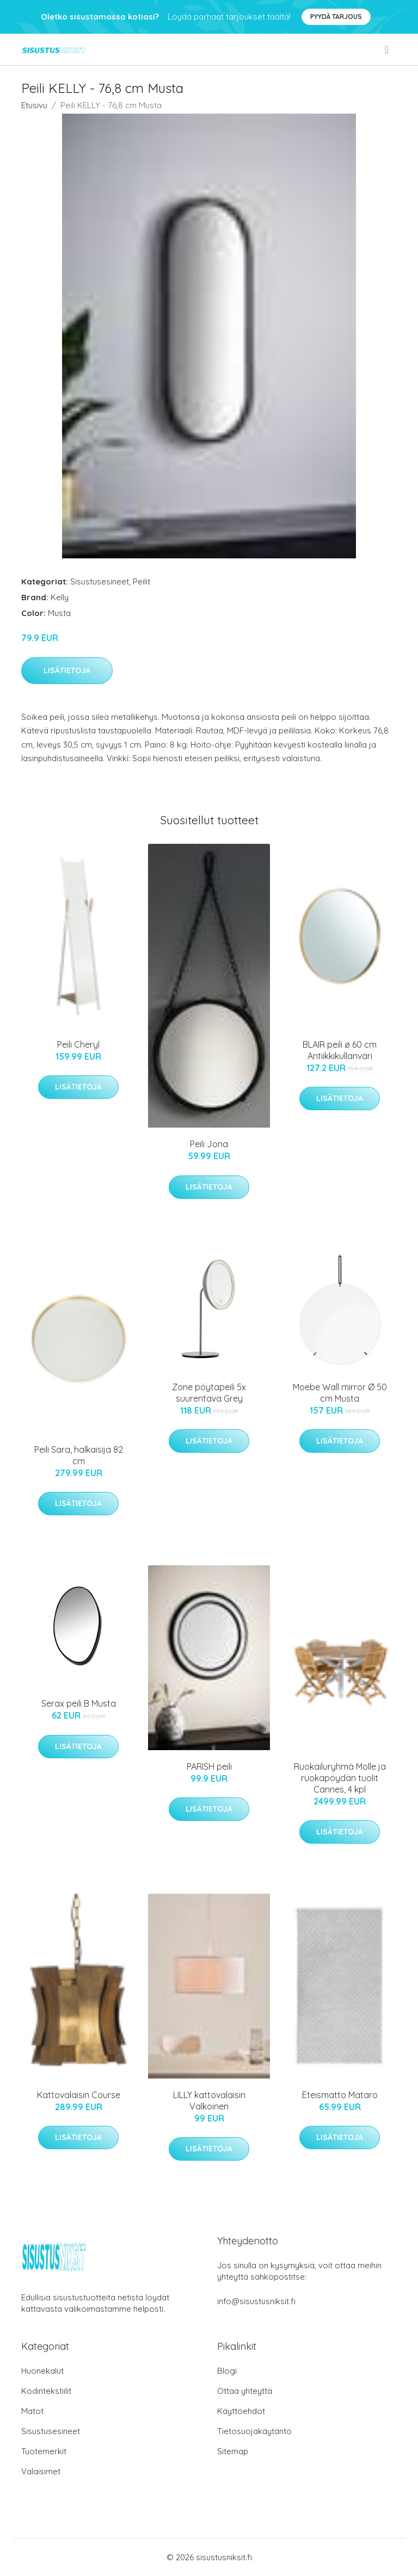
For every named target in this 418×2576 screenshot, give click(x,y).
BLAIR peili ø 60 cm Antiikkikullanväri (340, 1050)
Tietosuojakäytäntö (254, 2431)
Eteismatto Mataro (340, 2094)
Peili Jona (209, 1143)
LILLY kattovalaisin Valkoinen (209, 2100)
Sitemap (232, 2451)
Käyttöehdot (241, 2411)
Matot (32, 2411)
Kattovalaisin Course (78, 2094)
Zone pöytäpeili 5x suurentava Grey (209, 1393)
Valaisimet (40, 2471)
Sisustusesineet (99, 581)
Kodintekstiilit (46, 2391)
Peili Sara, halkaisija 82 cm (78, 1455)
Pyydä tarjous (336, 17)
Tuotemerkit (43, 2451)
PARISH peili (209, 1766)
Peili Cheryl (78, 1044)
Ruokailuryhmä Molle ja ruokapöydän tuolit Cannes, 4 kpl (340, 1778)
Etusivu (34, 105)
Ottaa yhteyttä (244, 2391)
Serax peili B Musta (78, 1703)
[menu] (387, 49)
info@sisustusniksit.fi (256, 2301)
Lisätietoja (67, 670)
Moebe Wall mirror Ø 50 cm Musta (340, 1393)
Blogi (227, 2371)
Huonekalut (42, 2371)
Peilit (141, 581)
